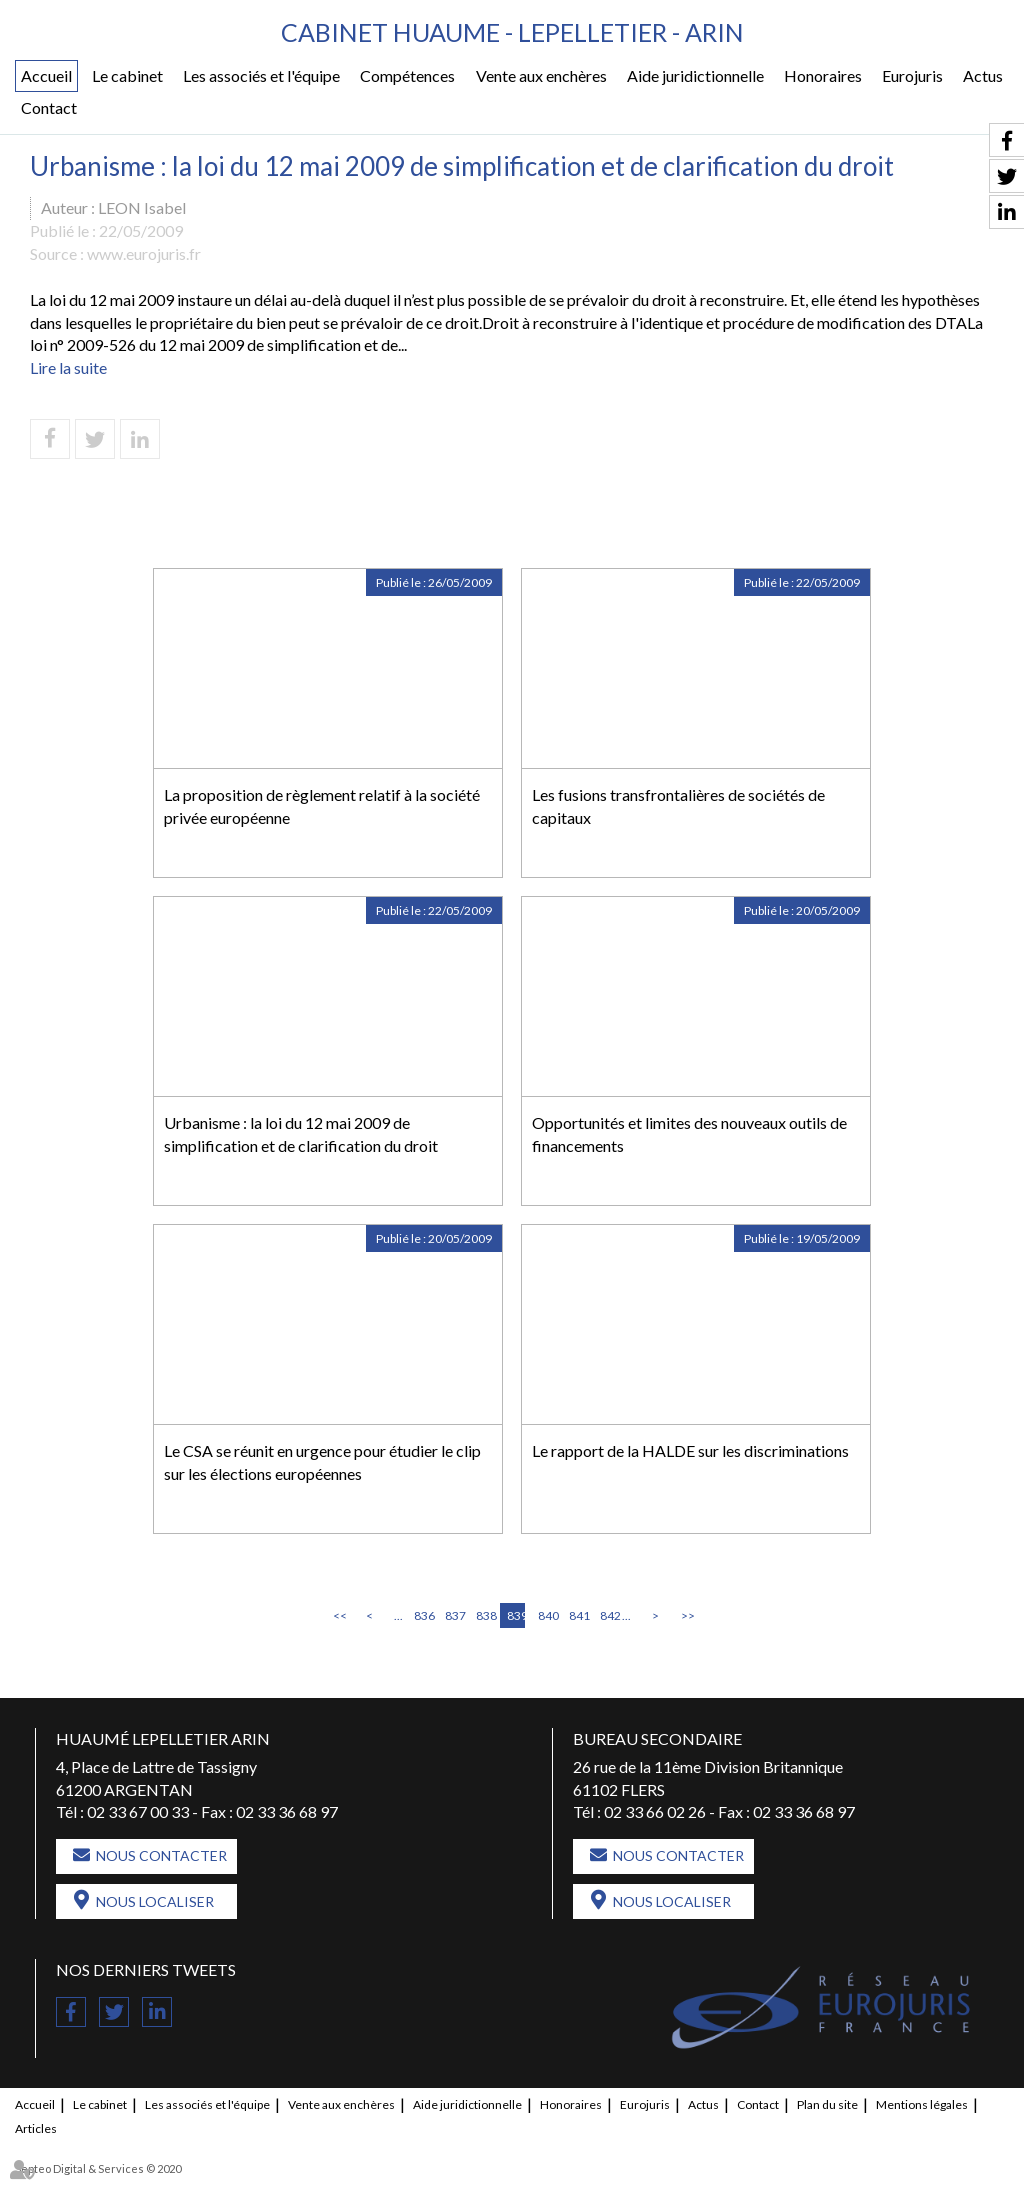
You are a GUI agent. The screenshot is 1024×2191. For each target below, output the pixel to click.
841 (578, 1615)
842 (609, 1615)
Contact (49, 107)
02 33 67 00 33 (138, 1811)
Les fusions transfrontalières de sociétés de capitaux (678, 806)
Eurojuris (912, 75)
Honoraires (823, 75)
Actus (983, 75)
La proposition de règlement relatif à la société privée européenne (322, 806)
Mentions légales (922, 2104)
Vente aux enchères (541, 75)
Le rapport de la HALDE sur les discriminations (690, 1450)
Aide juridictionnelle (695, 75)
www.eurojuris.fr (144, 253)
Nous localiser (155, 1901)
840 (547, 1615)
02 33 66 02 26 (655, 1811)
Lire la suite (68, 367)
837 (454, 1615)
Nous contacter (161, 1855)
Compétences (407, 75)
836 (423, 1615)
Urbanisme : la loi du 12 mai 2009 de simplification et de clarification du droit (301, 1134)
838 (485, 1615)
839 (516, 1615)
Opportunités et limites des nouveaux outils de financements (689, 1134)
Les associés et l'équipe (261, 75)
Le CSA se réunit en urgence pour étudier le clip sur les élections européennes (322, 1462)
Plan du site (827, 2104)
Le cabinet (127, 75)
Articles (36, 2128)
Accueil (46, 75)
